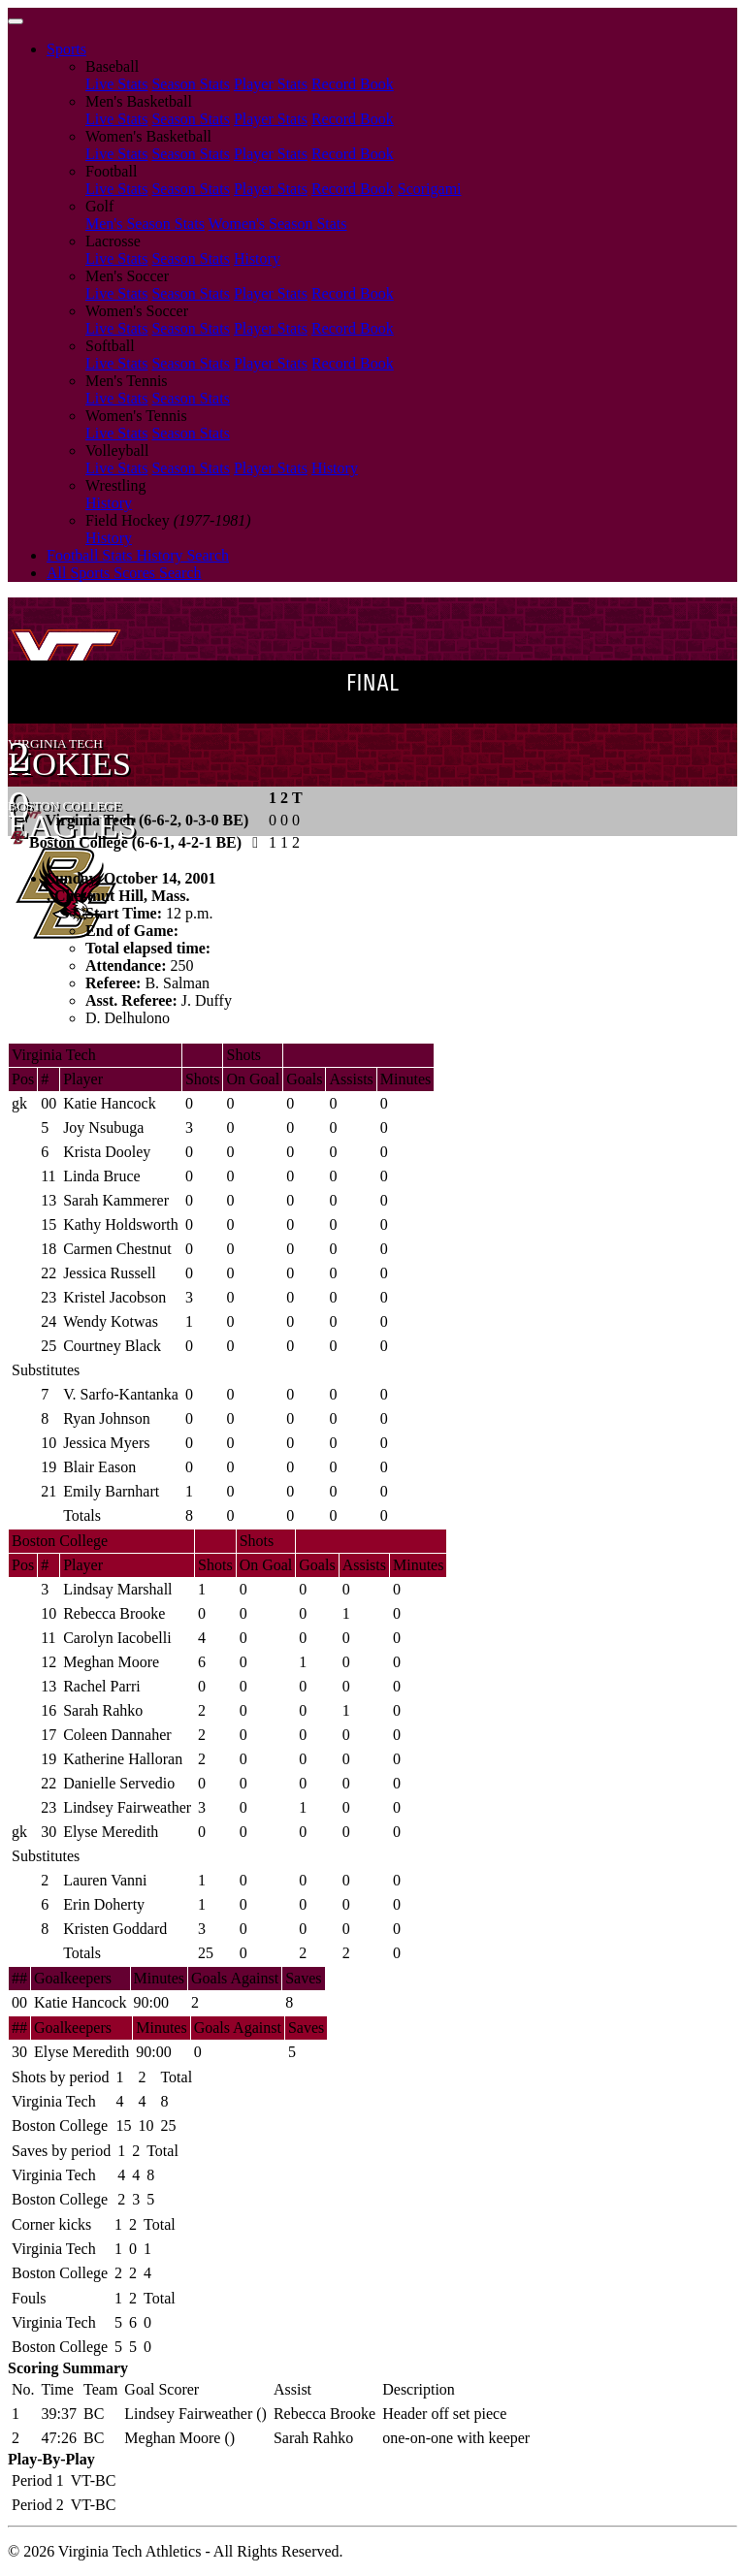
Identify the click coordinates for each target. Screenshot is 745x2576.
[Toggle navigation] (15, 21)
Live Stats (116, 84)
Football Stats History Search (138, 555)
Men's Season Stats (145, 223)
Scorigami (430, 188)
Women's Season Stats (278, 223)
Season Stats (190, 84)
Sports (66, 49)
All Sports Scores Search (124, 572)
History (257, 258)
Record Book (352, 84)
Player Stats (271, 84)
